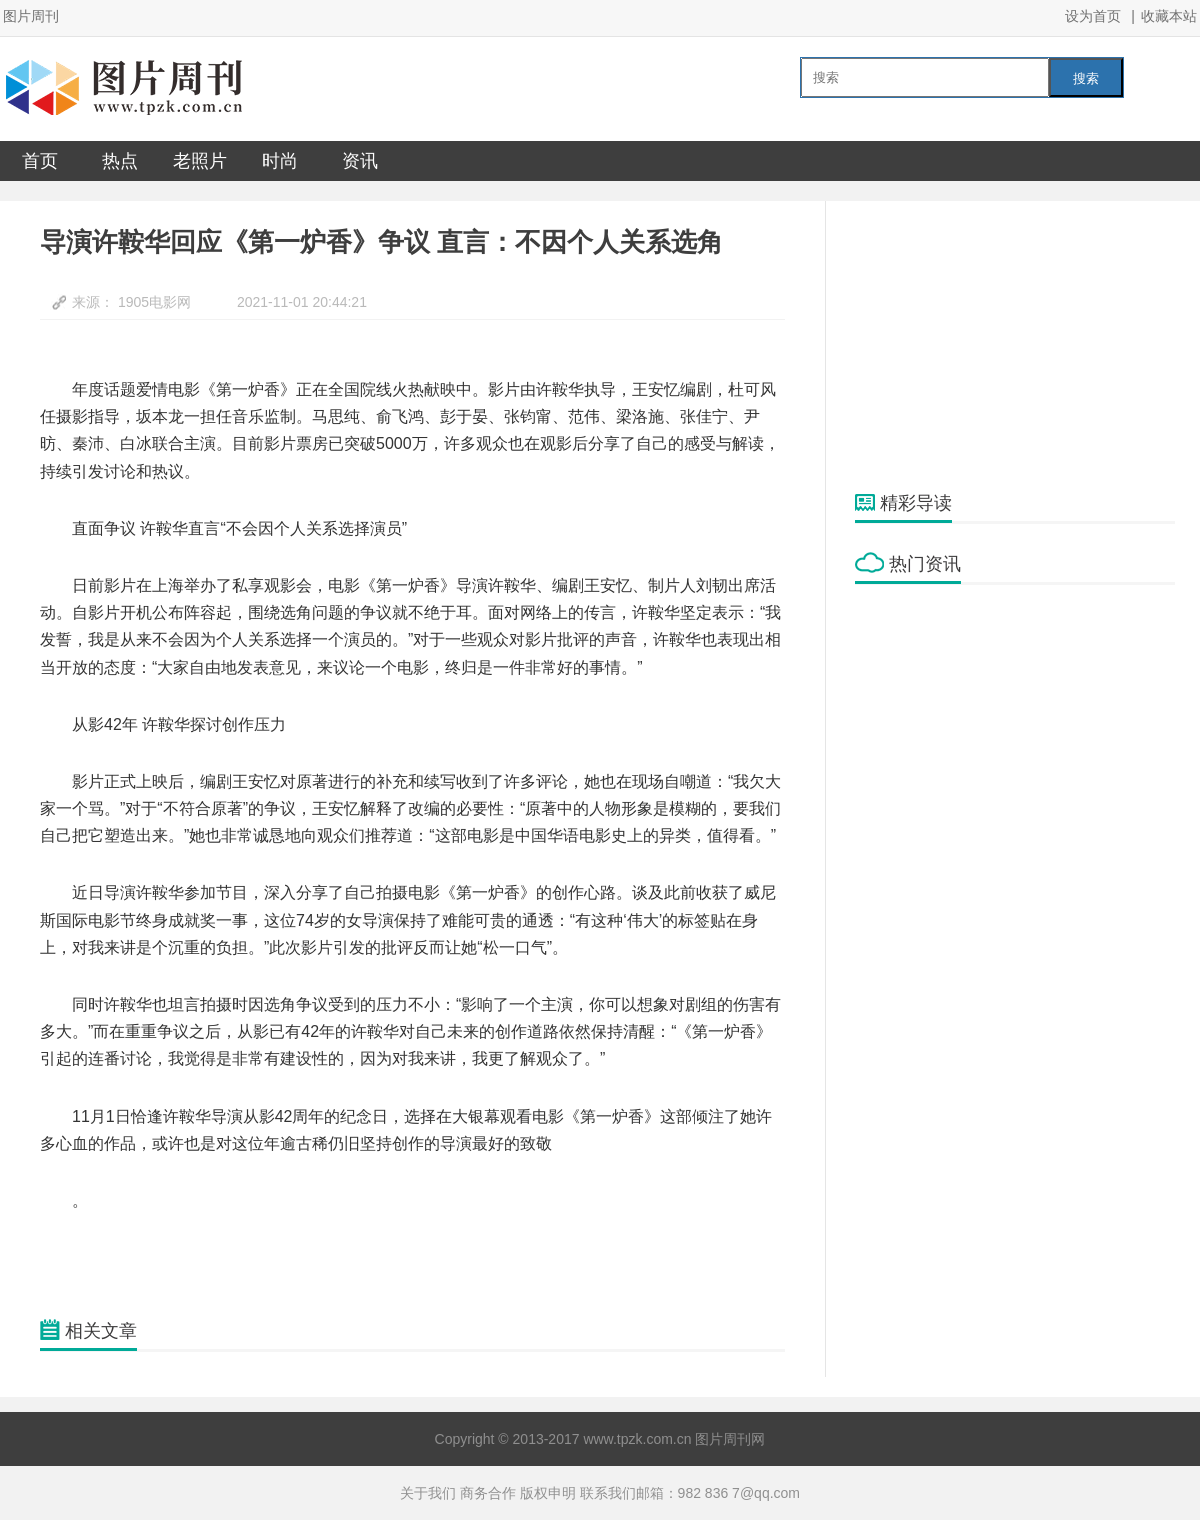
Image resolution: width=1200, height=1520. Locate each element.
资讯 (360, 161)
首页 (40, 161)
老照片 (200, 161)
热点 (120, 161)
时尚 (280, 161)
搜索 (1086, 78)
